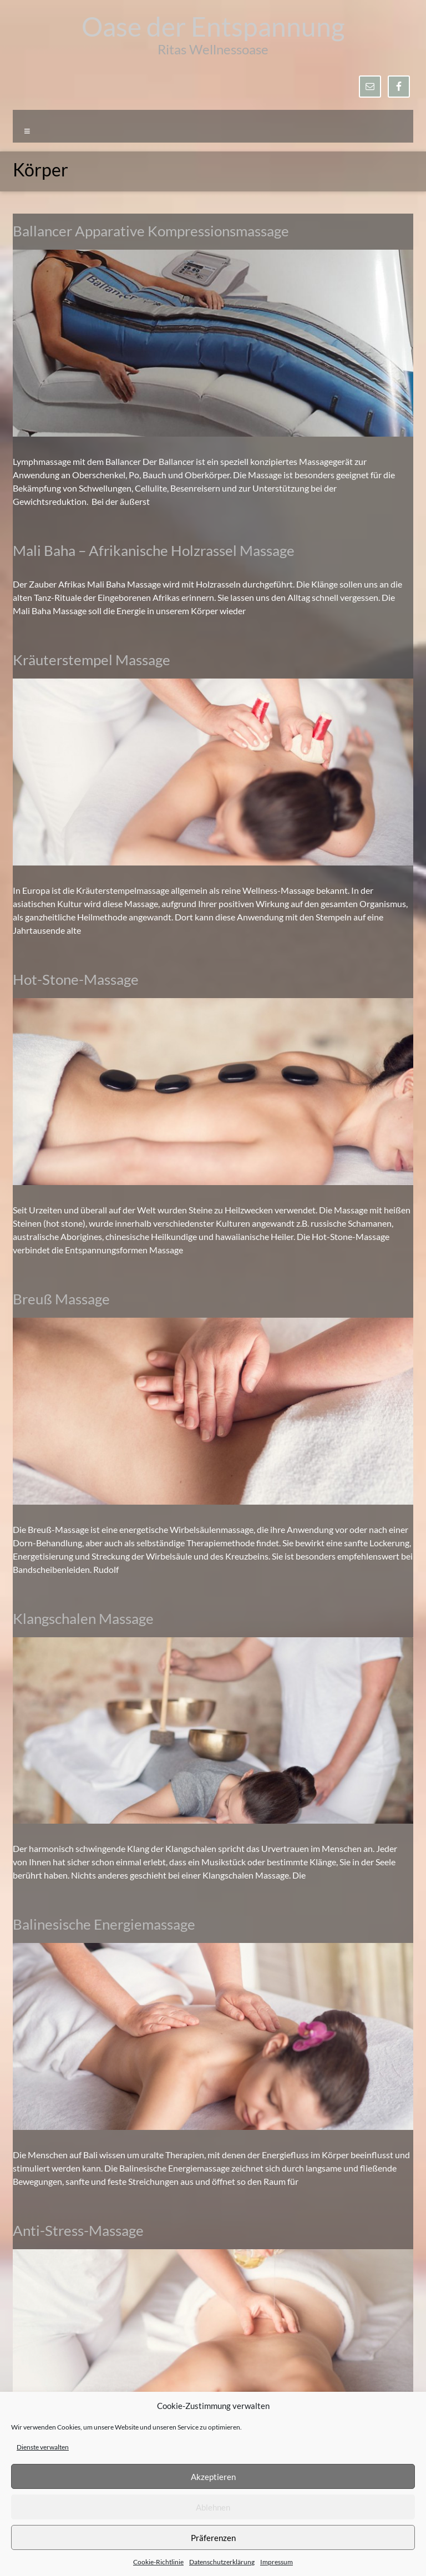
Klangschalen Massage (83, 1618)
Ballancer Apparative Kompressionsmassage (151, 231)
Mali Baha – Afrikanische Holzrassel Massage (154, 550)
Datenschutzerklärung (222, 2562)
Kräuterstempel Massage (91, 660)
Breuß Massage (61, 1299)
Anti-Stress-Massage (78, 2230)
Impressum (276, 2562)
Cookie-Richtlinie (158, 2562)
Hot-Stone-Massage (76, 979)
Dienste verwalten (43, 2447)
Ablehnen (213, 2507)
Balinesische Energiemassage (104, 1924)
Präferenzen (213, 2538)
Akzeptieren (213, 2477)
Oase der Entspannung (213, 26)
